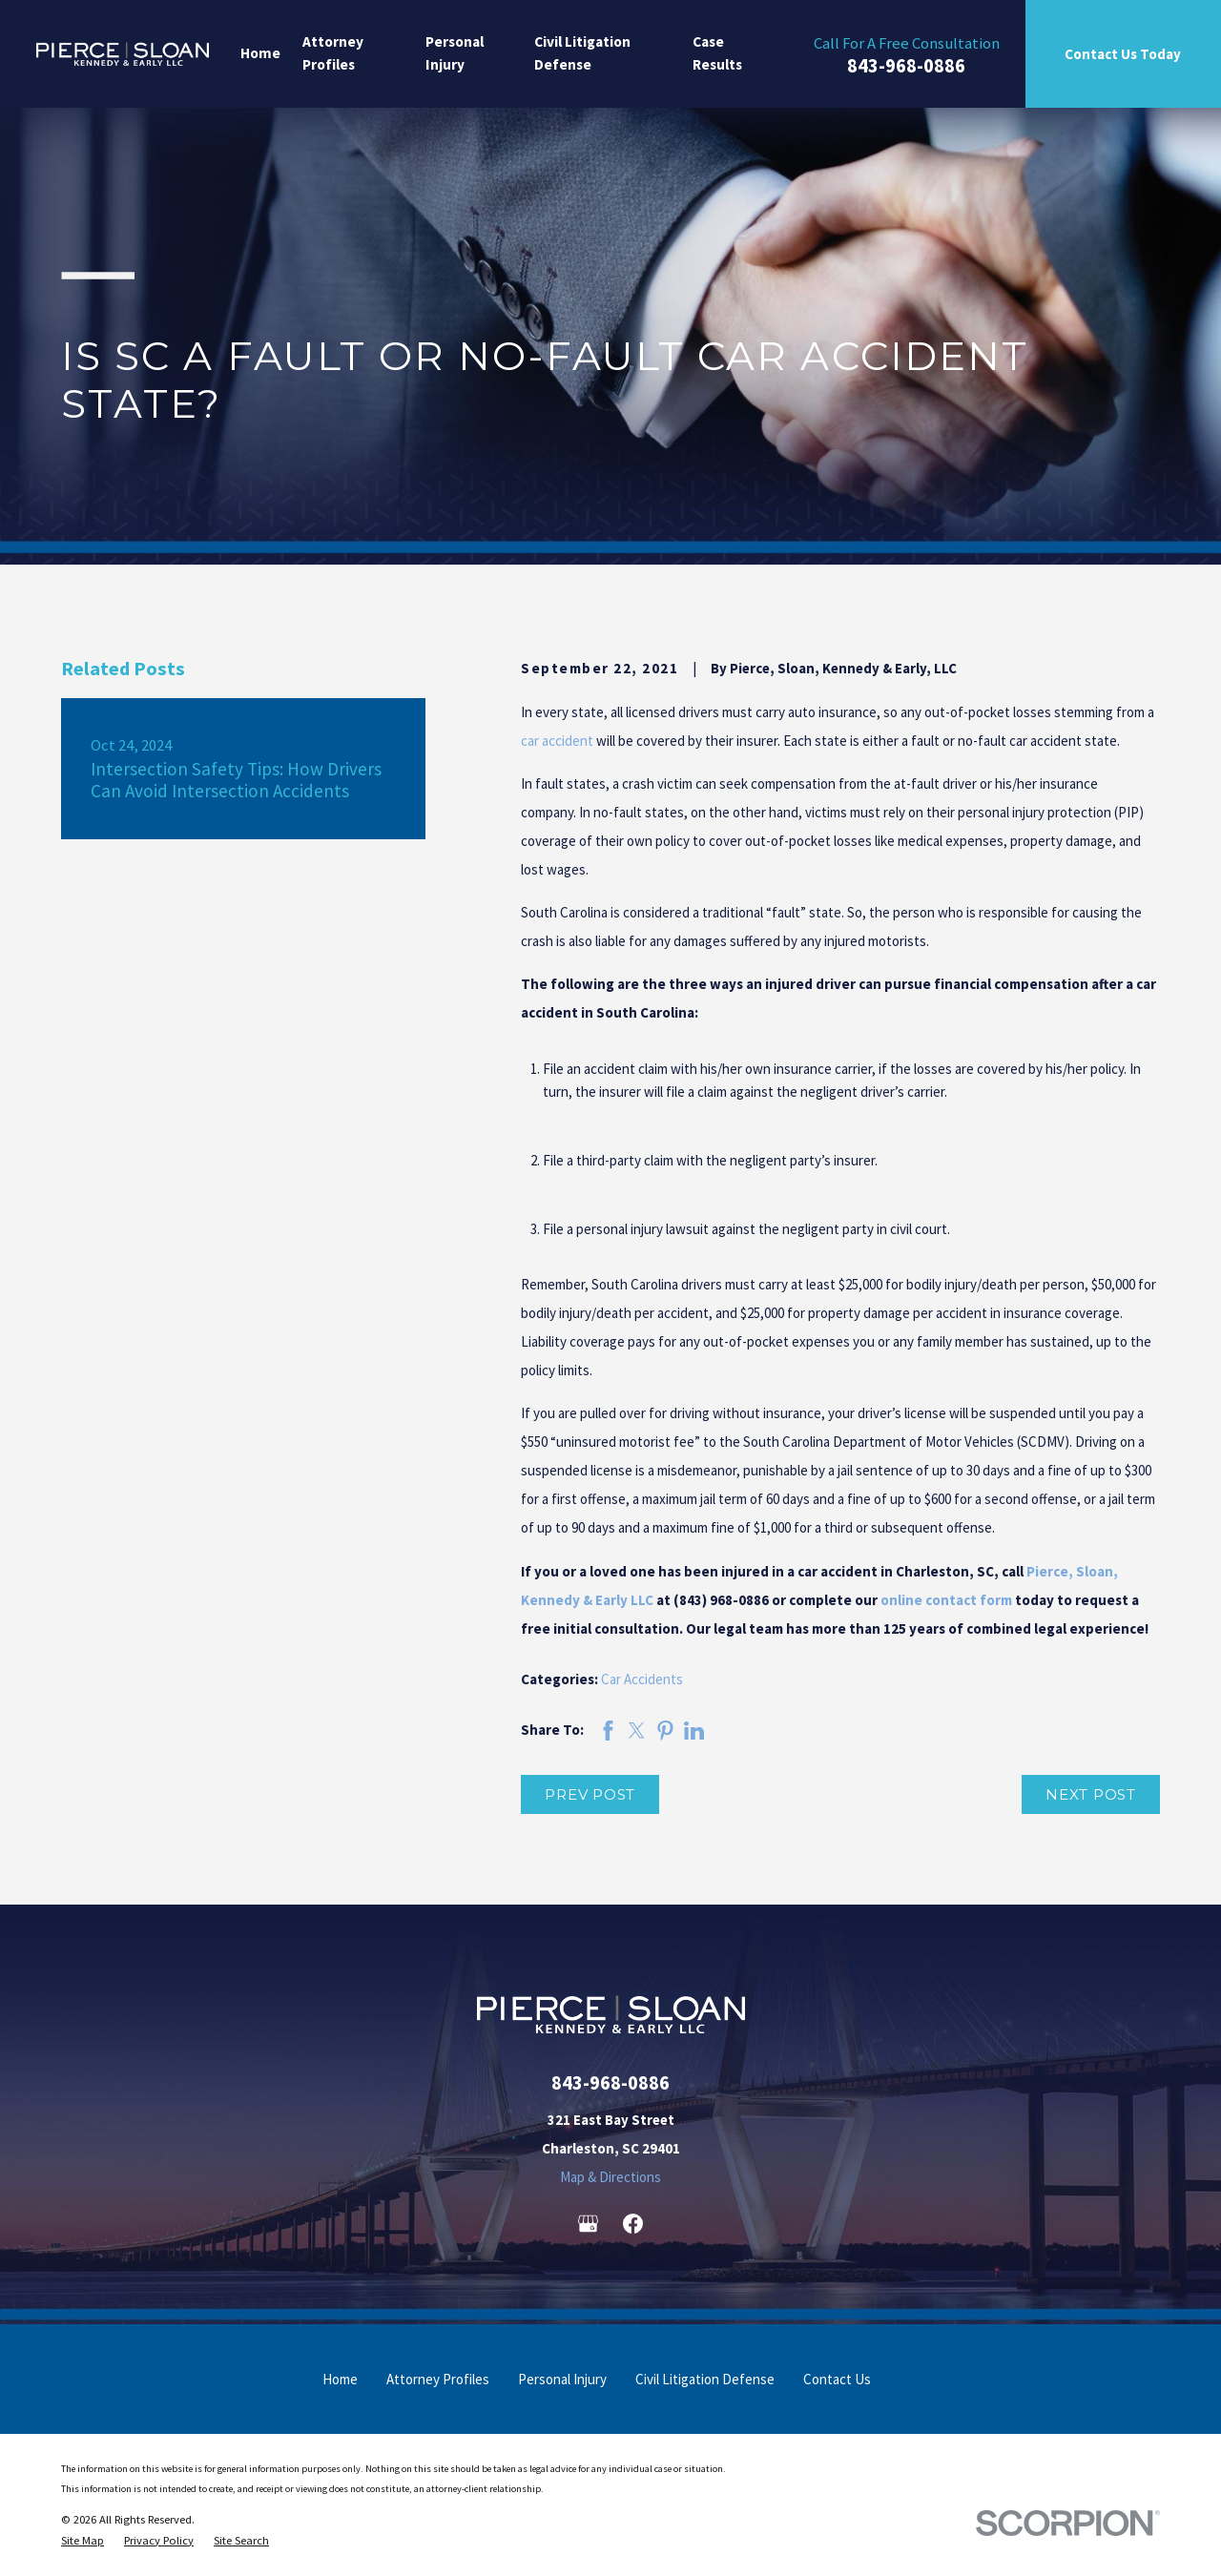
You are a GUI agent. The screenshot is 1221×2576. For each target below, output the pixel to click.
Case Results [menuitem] (717, 53)
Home (340, 2379)
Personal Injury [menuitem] (454, 53)
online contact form (946, 1600)
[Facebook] (633, 2224)
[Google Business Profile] (588, 2224)
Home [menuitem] (260, 53)
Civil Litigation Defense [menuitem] (582, 53)
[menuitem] (82, 2540)
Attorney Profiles (437, 2379)
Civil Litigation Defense (705, 2379)
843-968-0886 (906, 66)
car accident (557, 741)
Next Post (1090, 1794)
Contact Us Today (1123, 54)
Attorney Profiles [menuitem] (332, 53)
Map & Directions (610, 2177)
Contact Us (837, 2379)
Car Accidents (642, 1679)
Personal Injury (562, 2379)
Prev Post (590, 1794)
